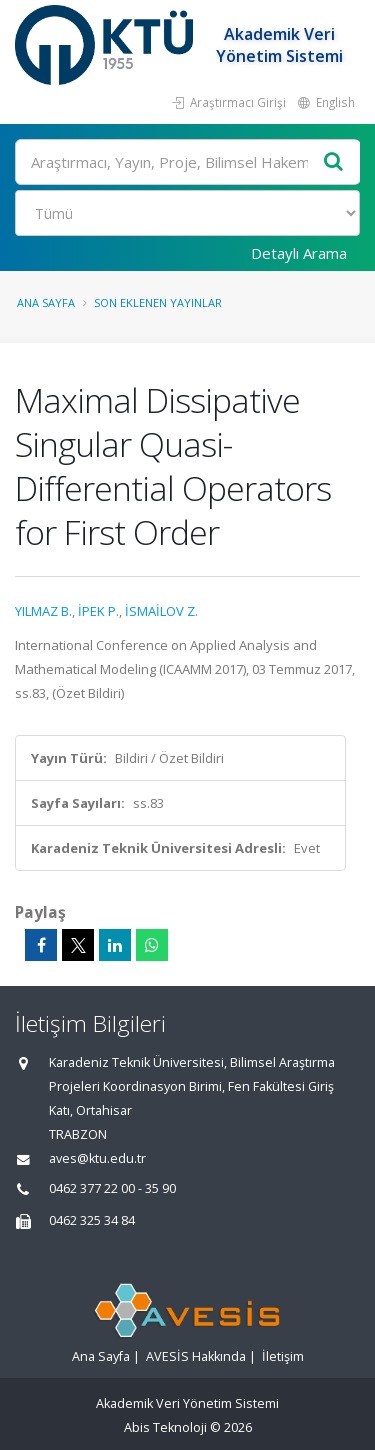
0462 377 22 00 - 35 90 (112, 1188)
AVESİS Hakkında (196, 1356)
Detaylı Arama (299, 253)
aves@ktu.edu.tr (97, 1158)
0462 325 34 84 (92, 1220)
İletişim (283, 1356)
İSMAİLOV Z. (161, 611)
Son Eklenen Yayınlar (158, 302)
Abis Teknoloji (165, 1427)
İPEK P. (98, 611)
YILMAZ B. (43, 611)
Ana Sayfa (46, 302)
